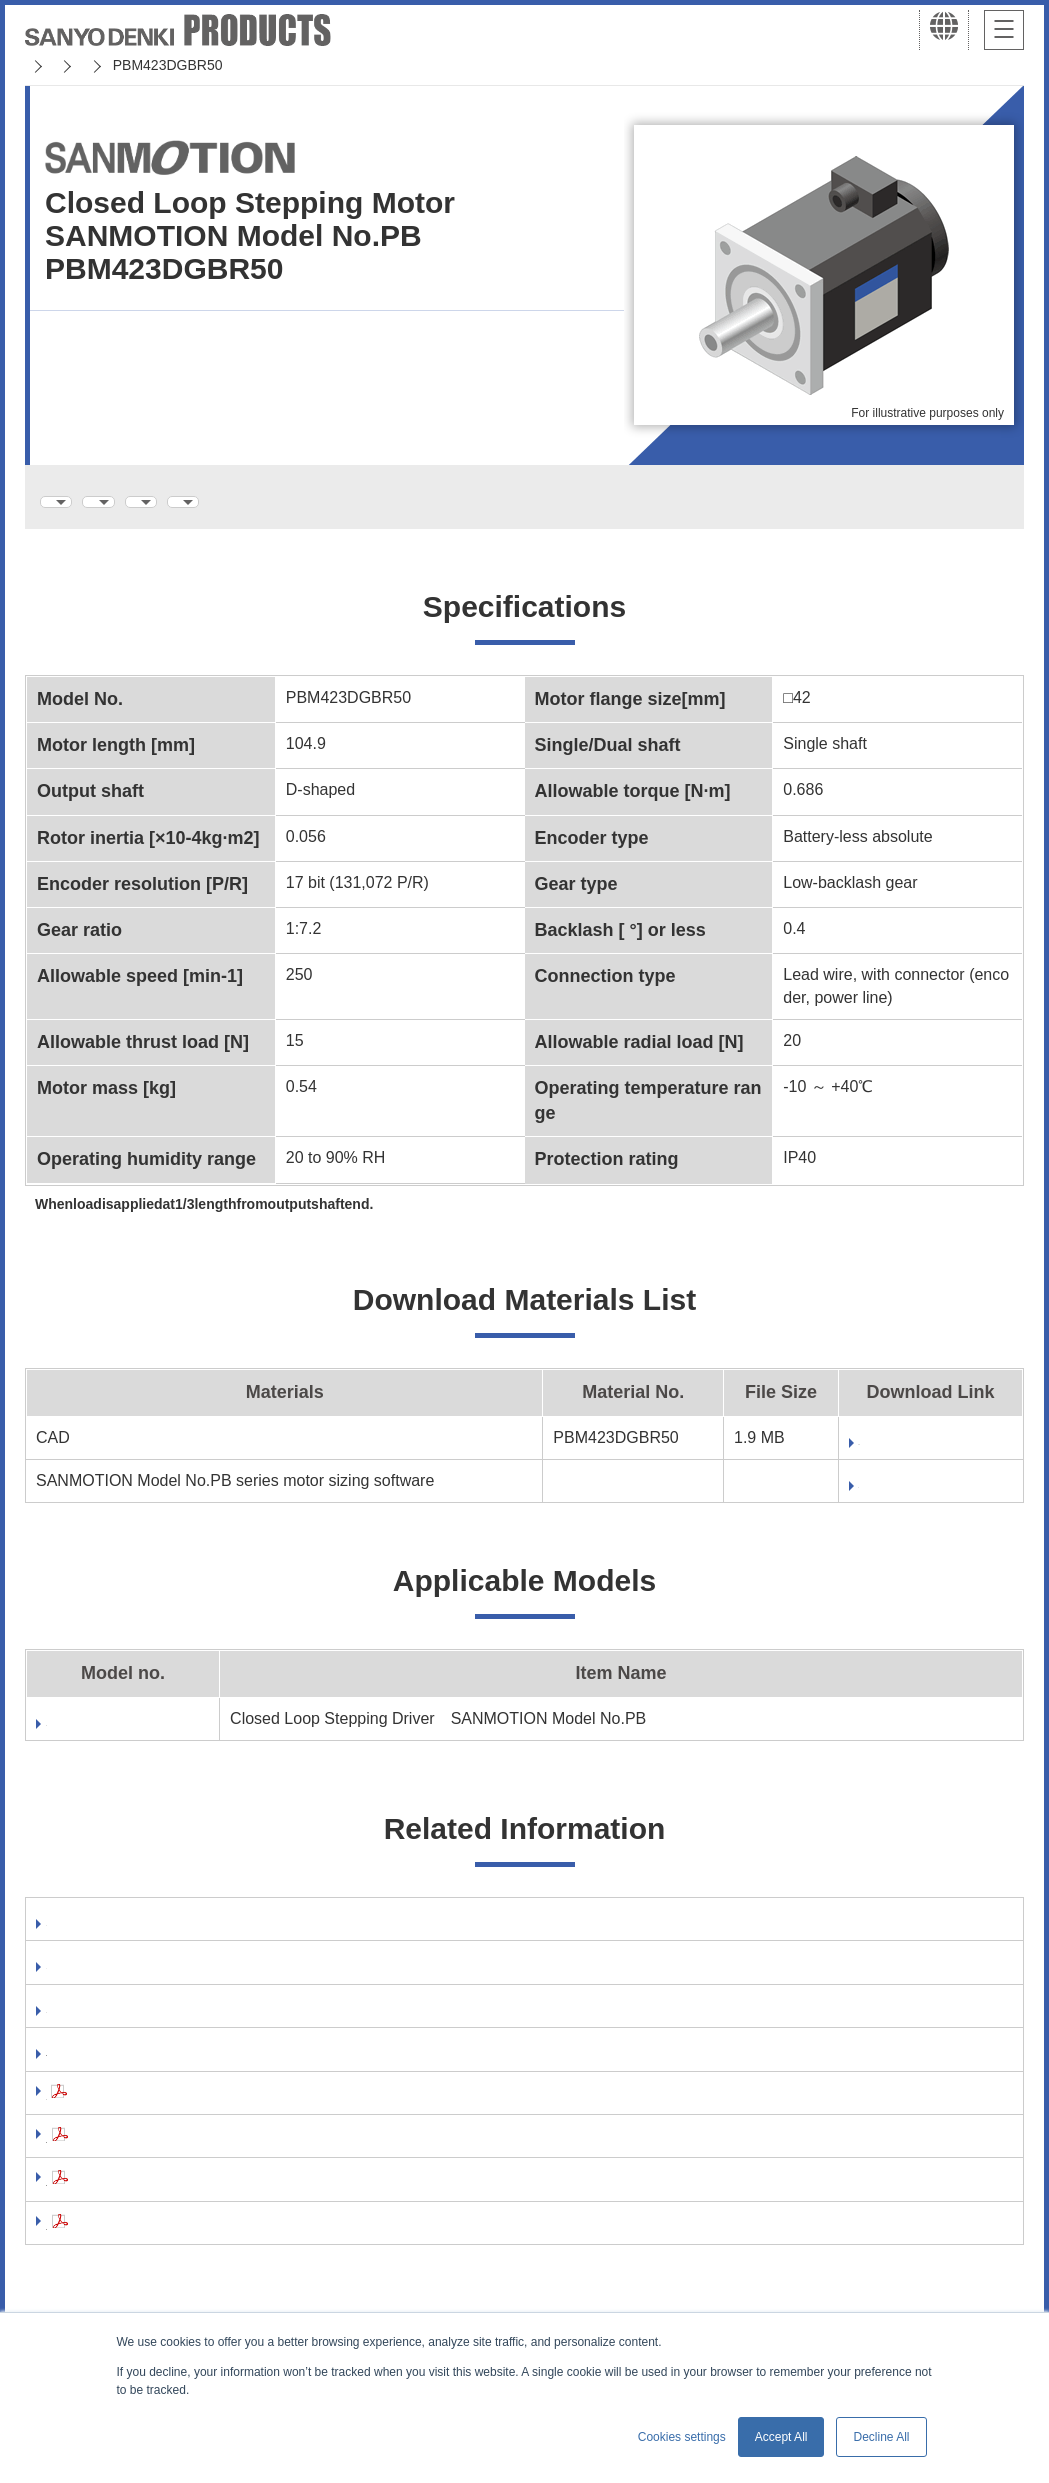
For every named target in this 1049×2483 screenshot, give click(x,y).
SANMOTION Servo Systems (182, 65)
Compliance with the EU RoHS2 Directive (201, 2241)
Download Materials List (293, 501)
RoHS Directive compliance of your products (216, 2067)
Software (80, 1931)
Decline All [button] (881, 2437)
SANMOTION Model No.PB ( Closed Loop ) (443, 65)
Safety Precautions (118, 2111)
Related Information (675, 501)
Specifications (108, 501)
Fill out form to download (871, 1448)
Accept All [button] (781, 2437)
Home (43, 65)
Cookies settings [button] (682, 2437)
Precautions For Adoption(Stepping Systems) (218, 2197)
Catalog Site (92, 2022)
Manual (73, 1976)
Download (811, 1491)
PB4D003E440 (99, 1729)
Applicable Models (491, 501)
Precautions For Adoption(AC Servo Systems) (220, 2154)
